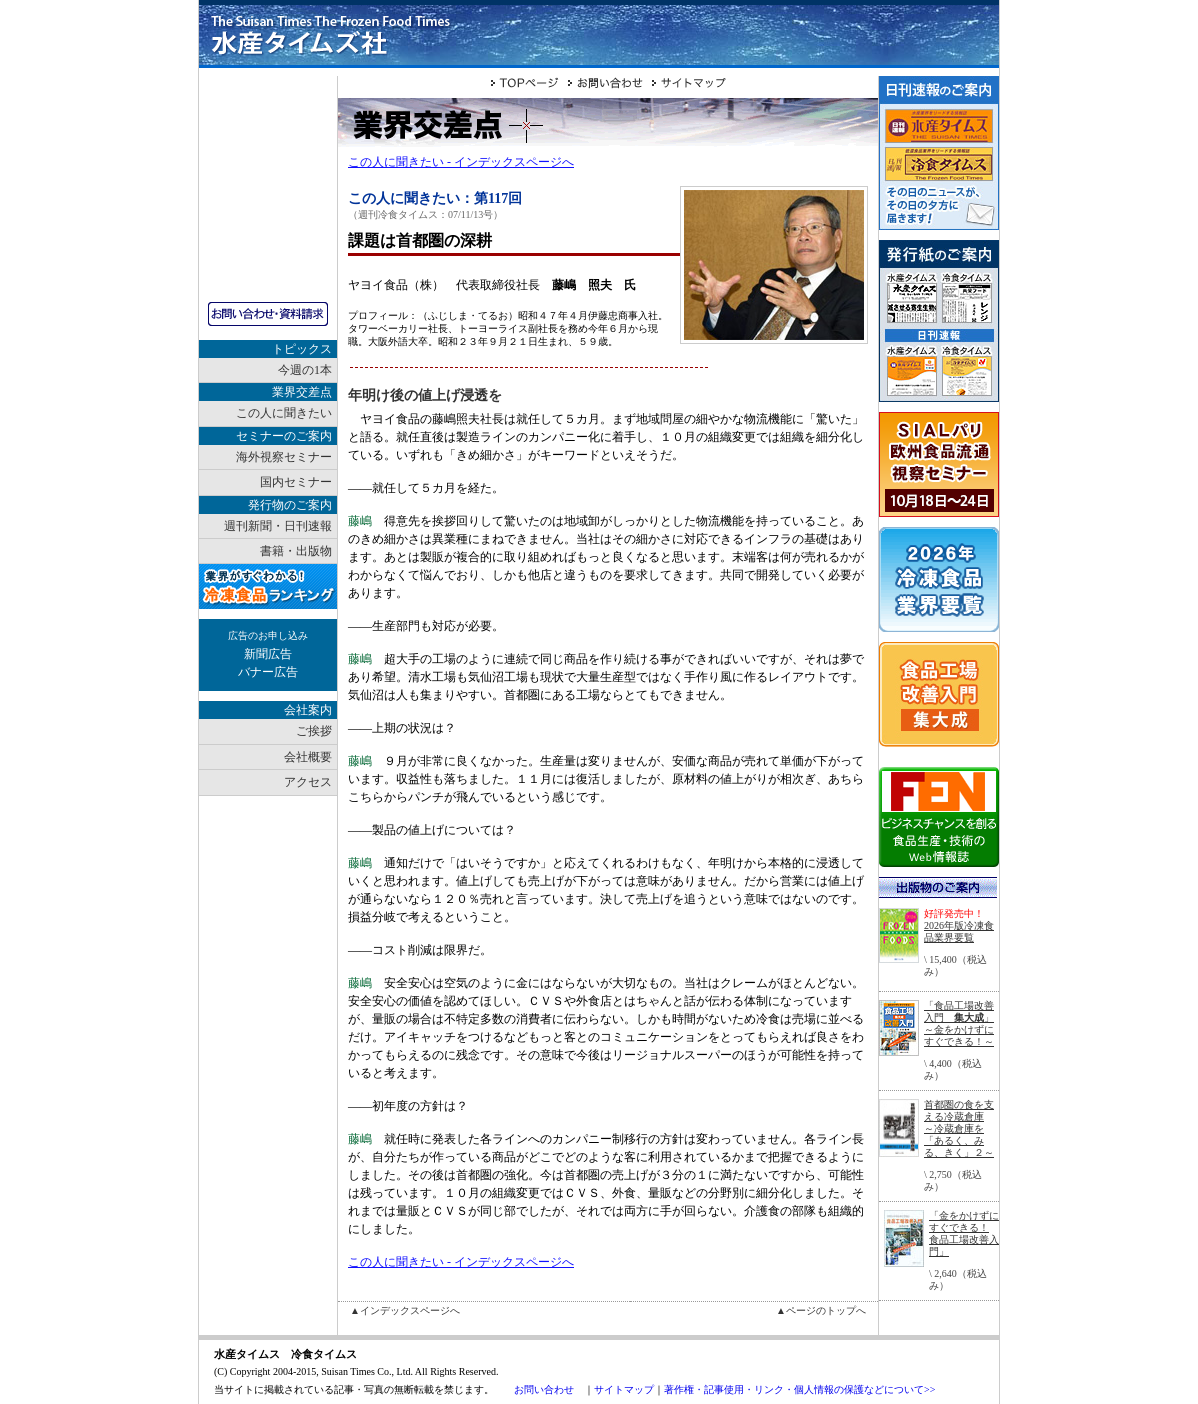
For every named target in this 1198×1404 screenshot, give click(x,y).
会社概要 (308, 757)
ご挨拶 (314, 731)
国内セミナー (296, 482)
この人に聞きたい (284, 413)
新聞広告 (268, 654)
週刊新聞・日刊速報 (278, 526)
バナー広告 (268, 672)
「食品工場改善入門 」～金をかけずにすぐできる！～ (959, 1023)
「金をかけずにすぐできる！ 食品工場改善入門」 (964, 1233)
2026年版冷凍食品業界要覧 (959, 931)
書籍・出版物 (296, 551)
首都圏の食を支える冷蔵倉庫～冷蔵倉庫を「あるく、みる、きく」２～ (959, 1128)
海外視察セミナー (284, 457)
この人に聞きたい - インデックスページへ (461, 162)
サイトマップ (624, 1389)
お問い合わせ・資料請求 (268, 314)
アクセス (308, 782)
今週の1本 (305, 370)
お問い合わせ (544, 1389)
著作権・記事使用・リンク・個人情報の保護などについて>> (799, 1389)
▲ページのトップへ (821, 1310)
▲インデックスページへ (405, 1310)
